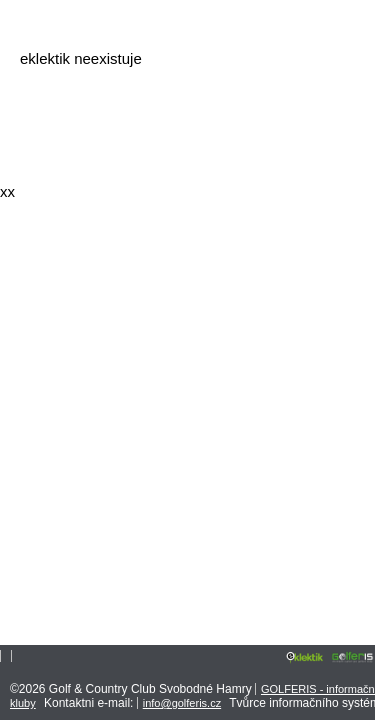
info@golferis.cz (182, 703)
